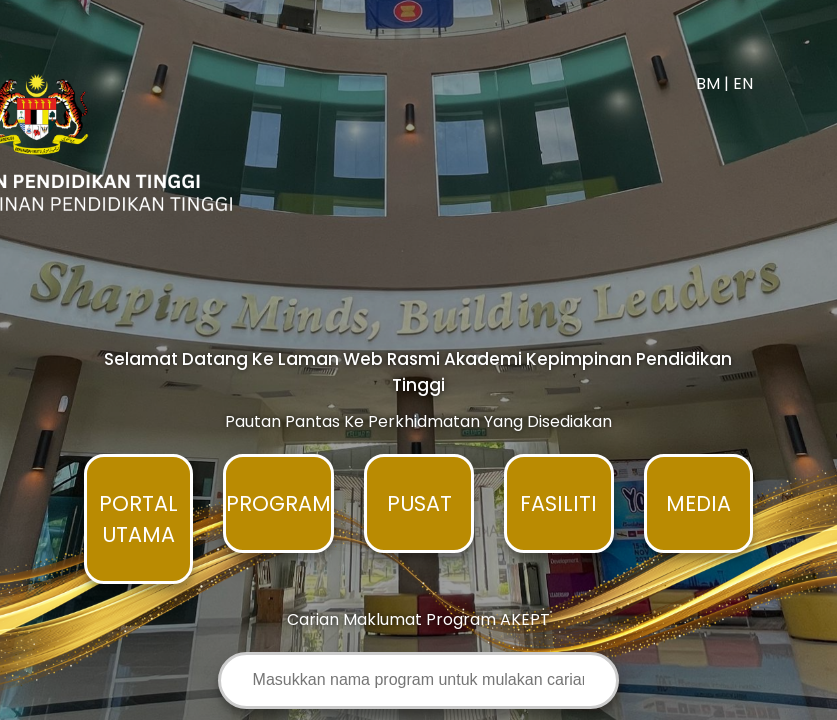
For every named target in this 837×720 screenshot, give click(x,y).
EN (743, 83)
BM (708, 83)
